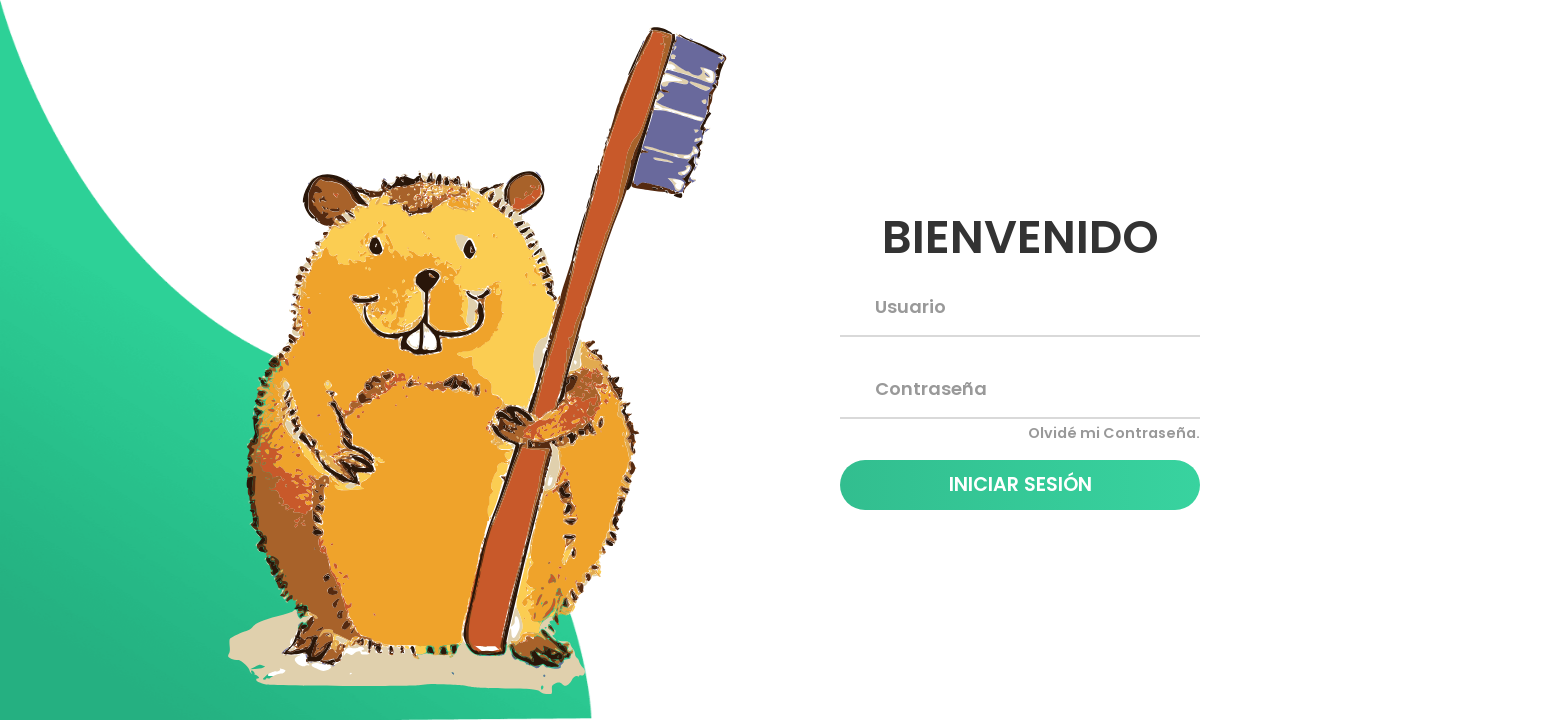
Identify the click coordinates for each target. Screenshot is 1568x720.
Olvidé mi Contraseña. (1114, 433)
